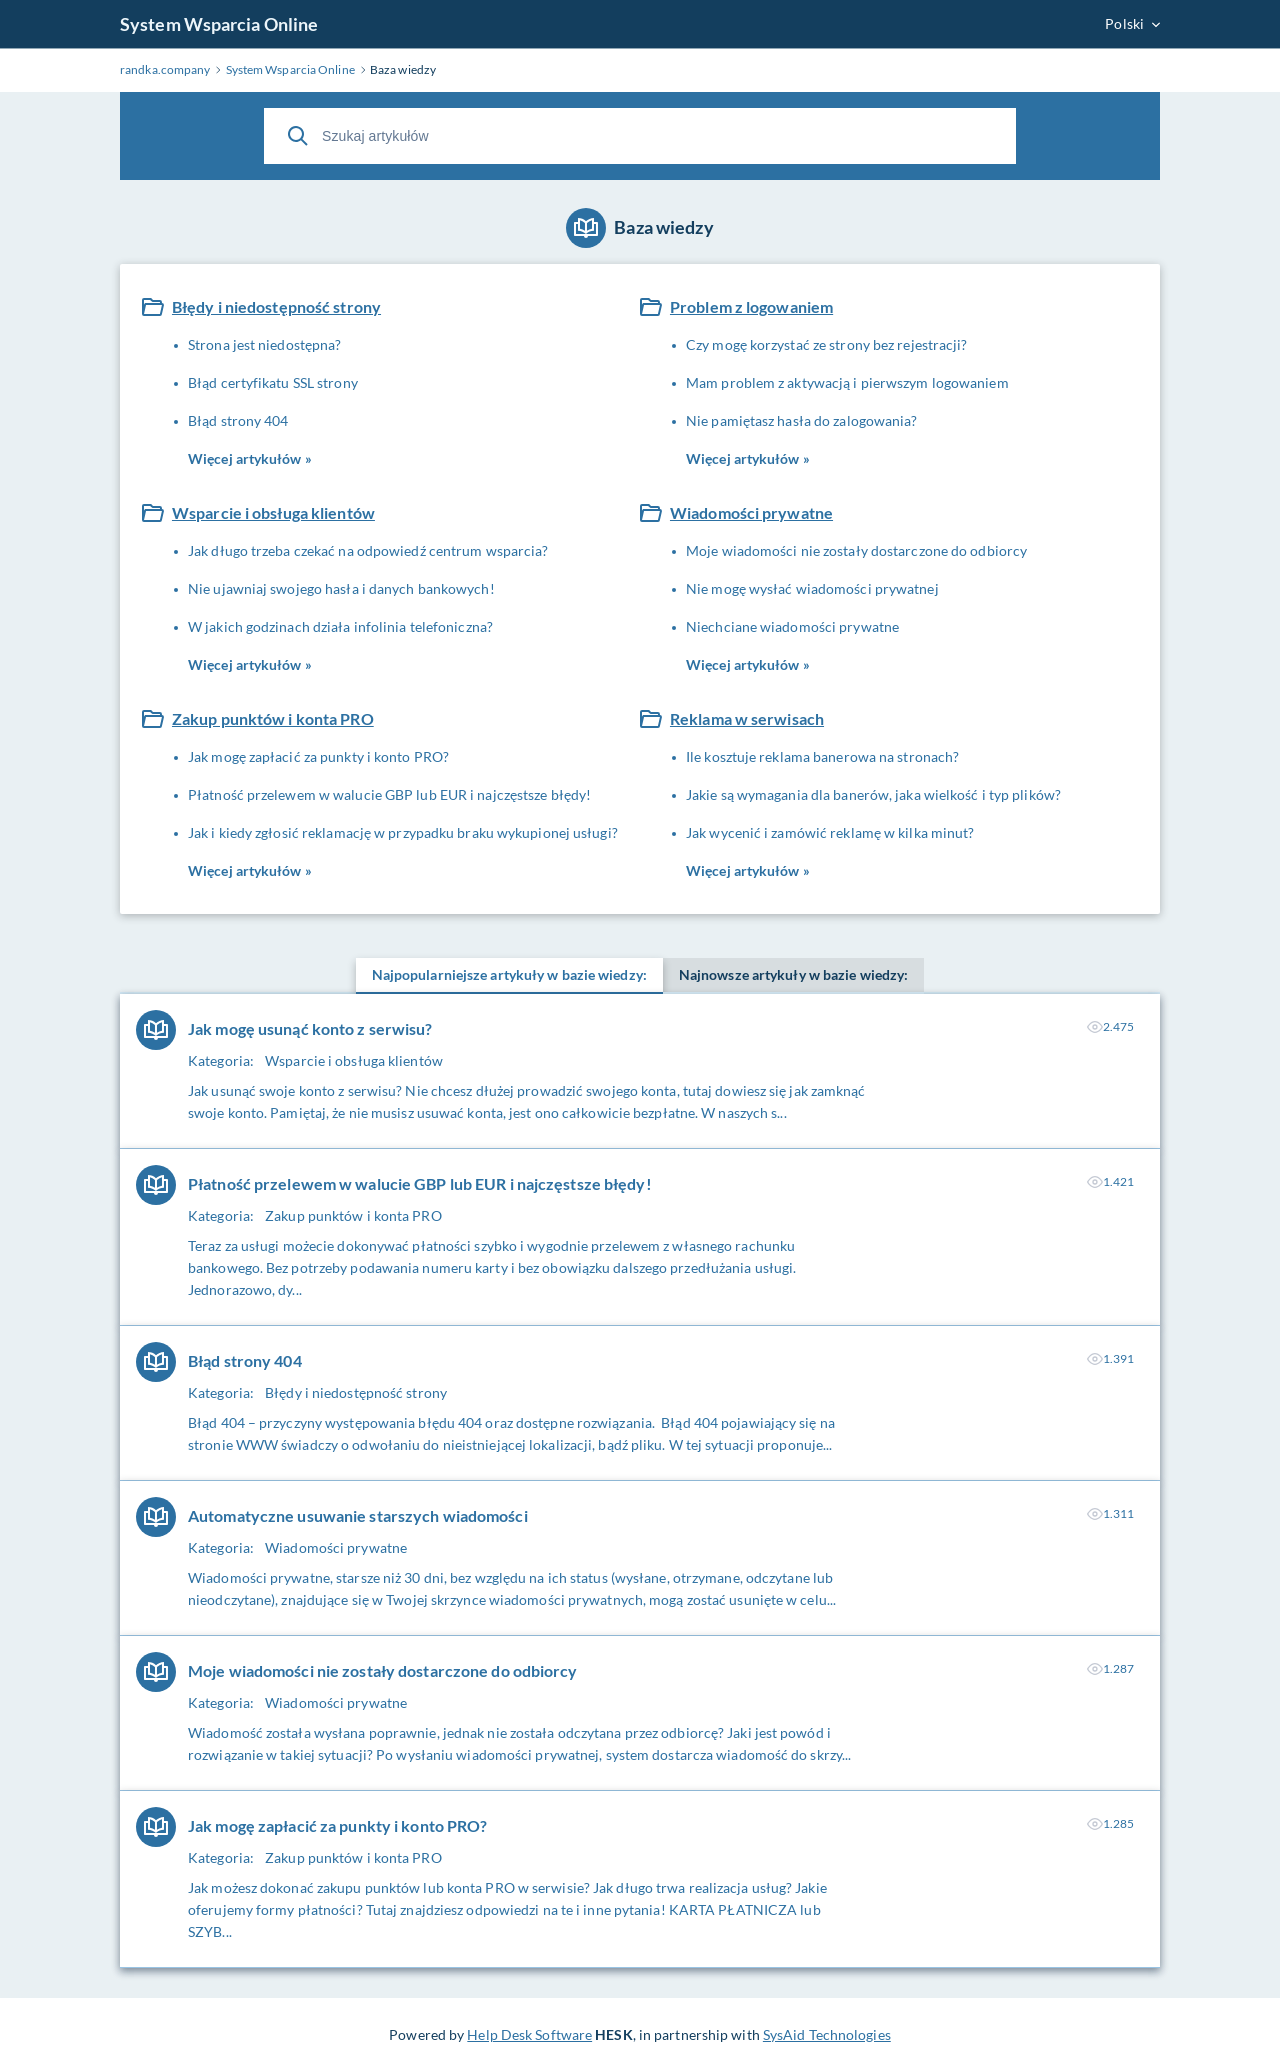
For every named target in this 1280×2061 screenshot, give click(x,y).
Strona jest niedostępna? (264, 344)
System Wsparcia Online (219, 24)
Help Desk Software (529, 2034)
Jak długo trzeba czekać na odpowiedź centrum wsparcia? (368, 550)
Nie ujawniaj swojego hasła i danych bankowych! (341, 588)
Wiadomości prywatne (751, 512)
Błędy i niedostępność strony (276, 306)
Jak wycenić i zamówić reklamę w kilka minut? (830, 832)
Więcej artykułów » (250, 458)
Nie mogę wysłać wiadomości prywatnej (812, 588)
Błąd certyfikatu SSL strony (273, 382)
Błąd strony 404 (238, 420)
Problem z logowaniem (751, 306)
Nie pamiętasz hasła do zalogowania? (802, 420)
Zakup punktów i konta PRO (273, 718)
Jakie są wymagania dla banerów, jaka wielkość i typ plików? (873, 794)
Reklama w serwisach (747, 718)
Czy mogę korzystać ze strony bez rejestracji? (827, 344)
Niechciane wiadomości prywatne (792, 626)
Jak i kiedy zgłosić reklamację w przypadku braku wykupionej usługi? (403, 832)
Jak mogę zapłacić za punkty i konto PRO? (318, 756)
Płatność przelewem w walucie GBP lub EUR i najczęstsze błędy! (389, 794)
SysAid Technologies (827, 2034)
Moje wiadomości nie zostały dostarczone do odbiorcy (856, 550)
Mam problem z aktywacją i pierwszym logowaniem (847, 382)
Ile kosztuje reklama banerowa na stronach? (822, 756)
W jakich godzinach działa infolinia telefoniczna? (340, 626)
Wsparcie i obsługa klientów (273, 512)
